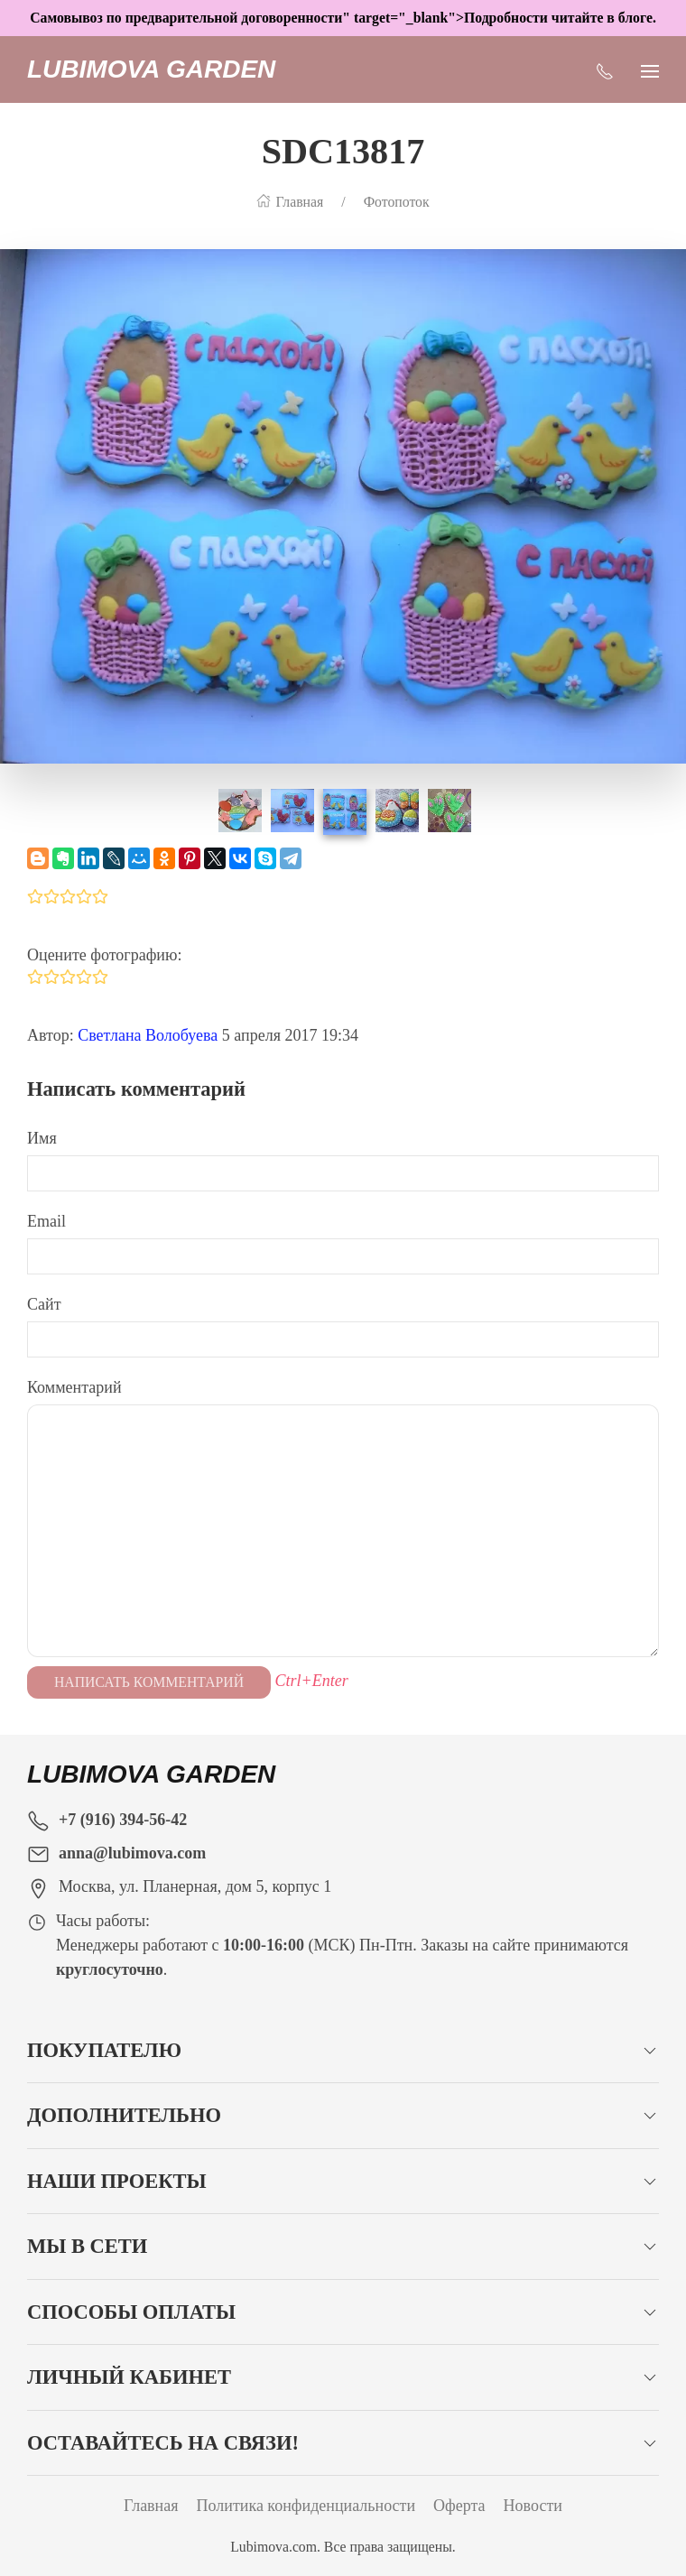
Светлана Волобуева (148, 1035)
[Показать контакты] (604, 69)
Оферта (459, 2506)
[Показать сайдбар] (649, 69)
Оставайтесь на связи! (163, 2443)
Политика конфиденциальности (306, 2506)
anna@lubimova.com (132, 1853)
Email (46, 1221)
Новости (533, 2506)
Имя (42, 1138)
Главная (151, 2506)
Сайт (44, 1304)
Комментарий (74, 1387)
